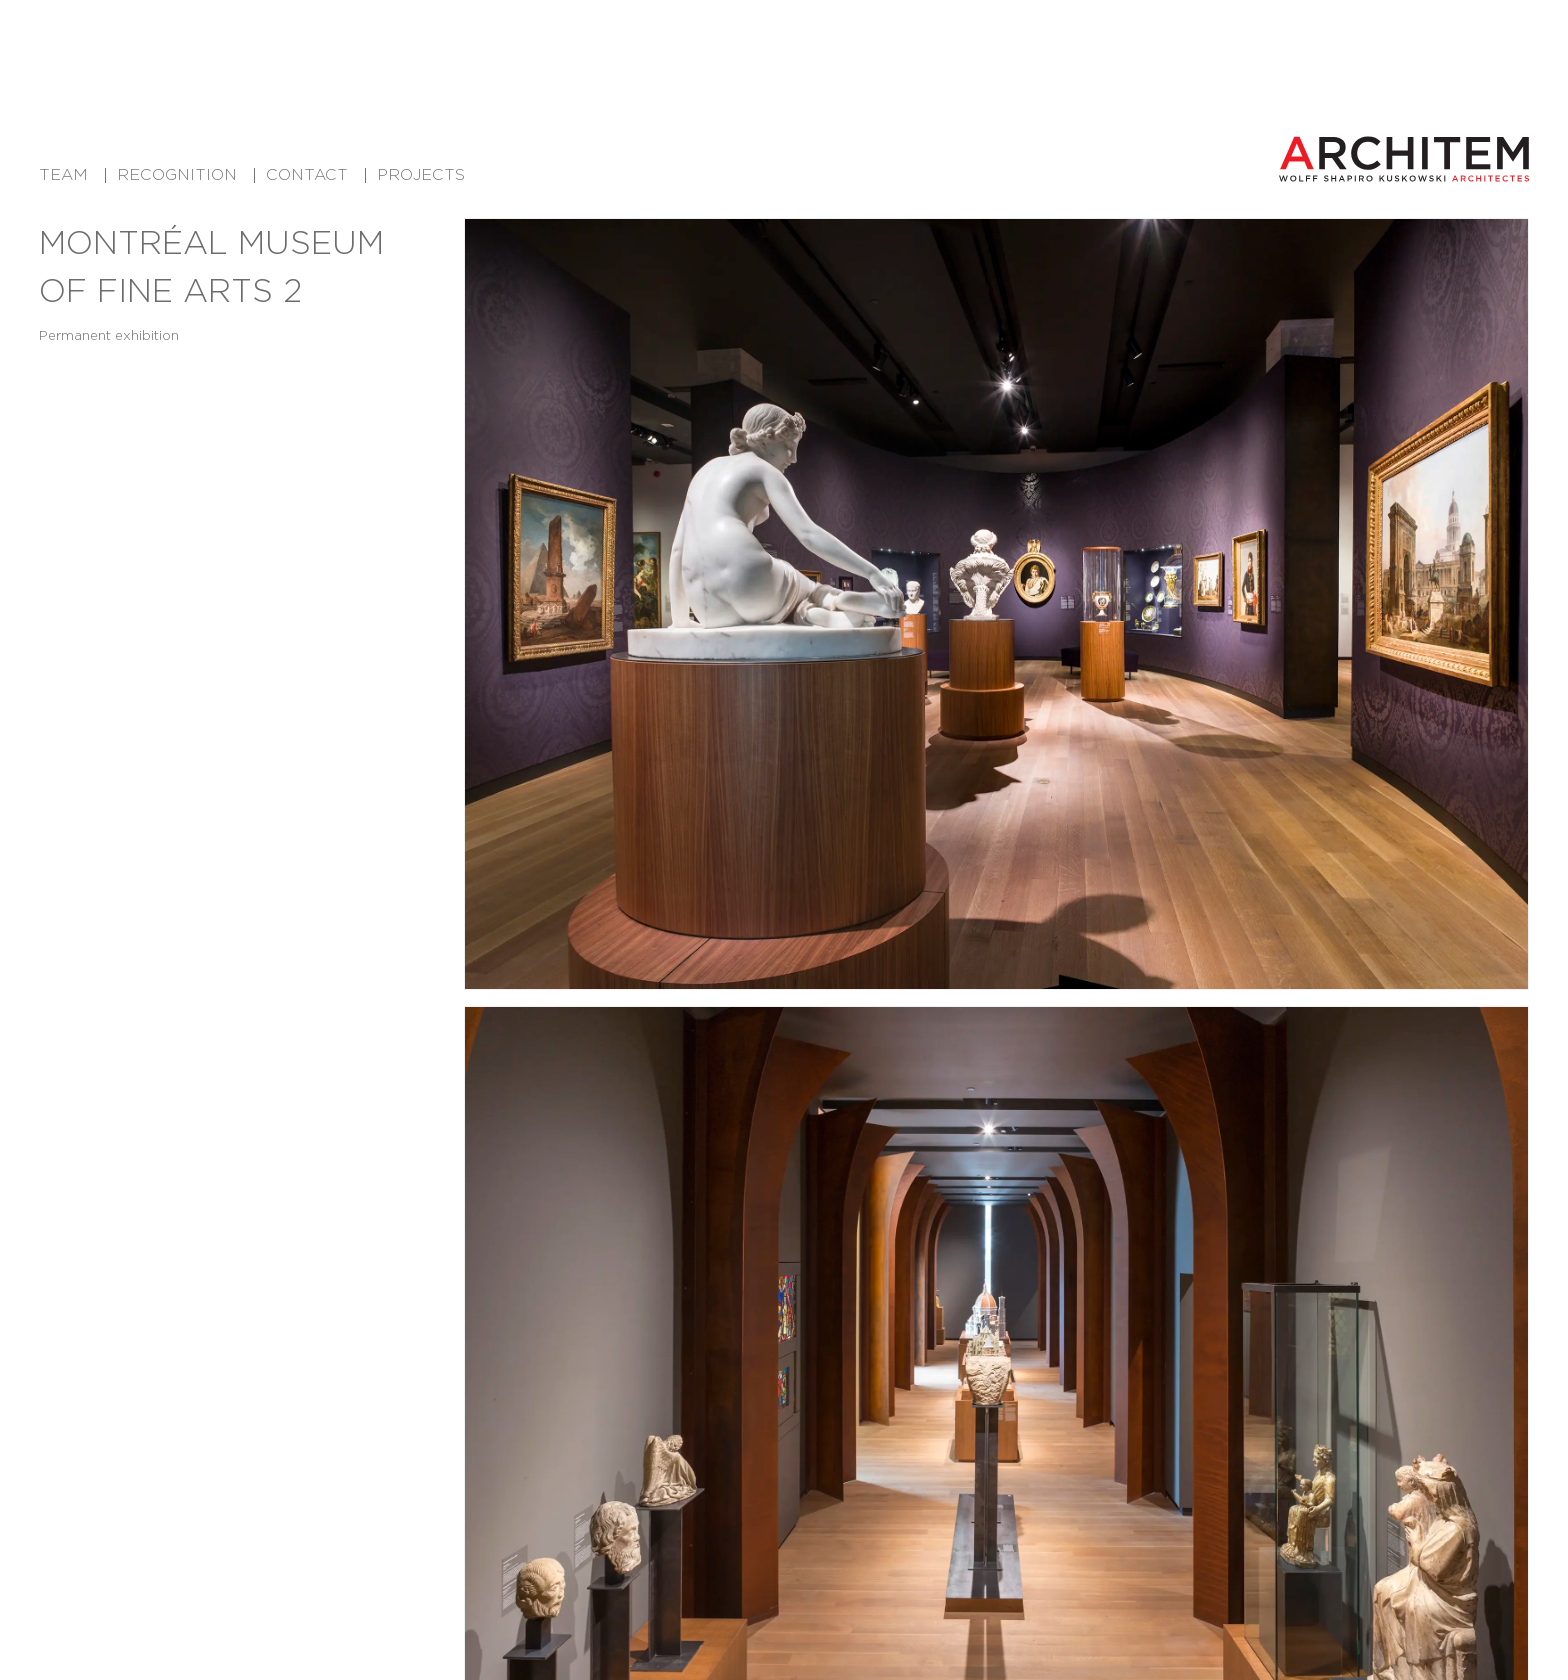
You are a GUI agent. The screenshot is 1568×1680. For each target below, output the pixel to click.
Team (63, 174)
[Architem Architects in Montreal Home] (1404, 159)
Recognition (177, 174)
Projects (421, 174)
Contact (307, 174)
